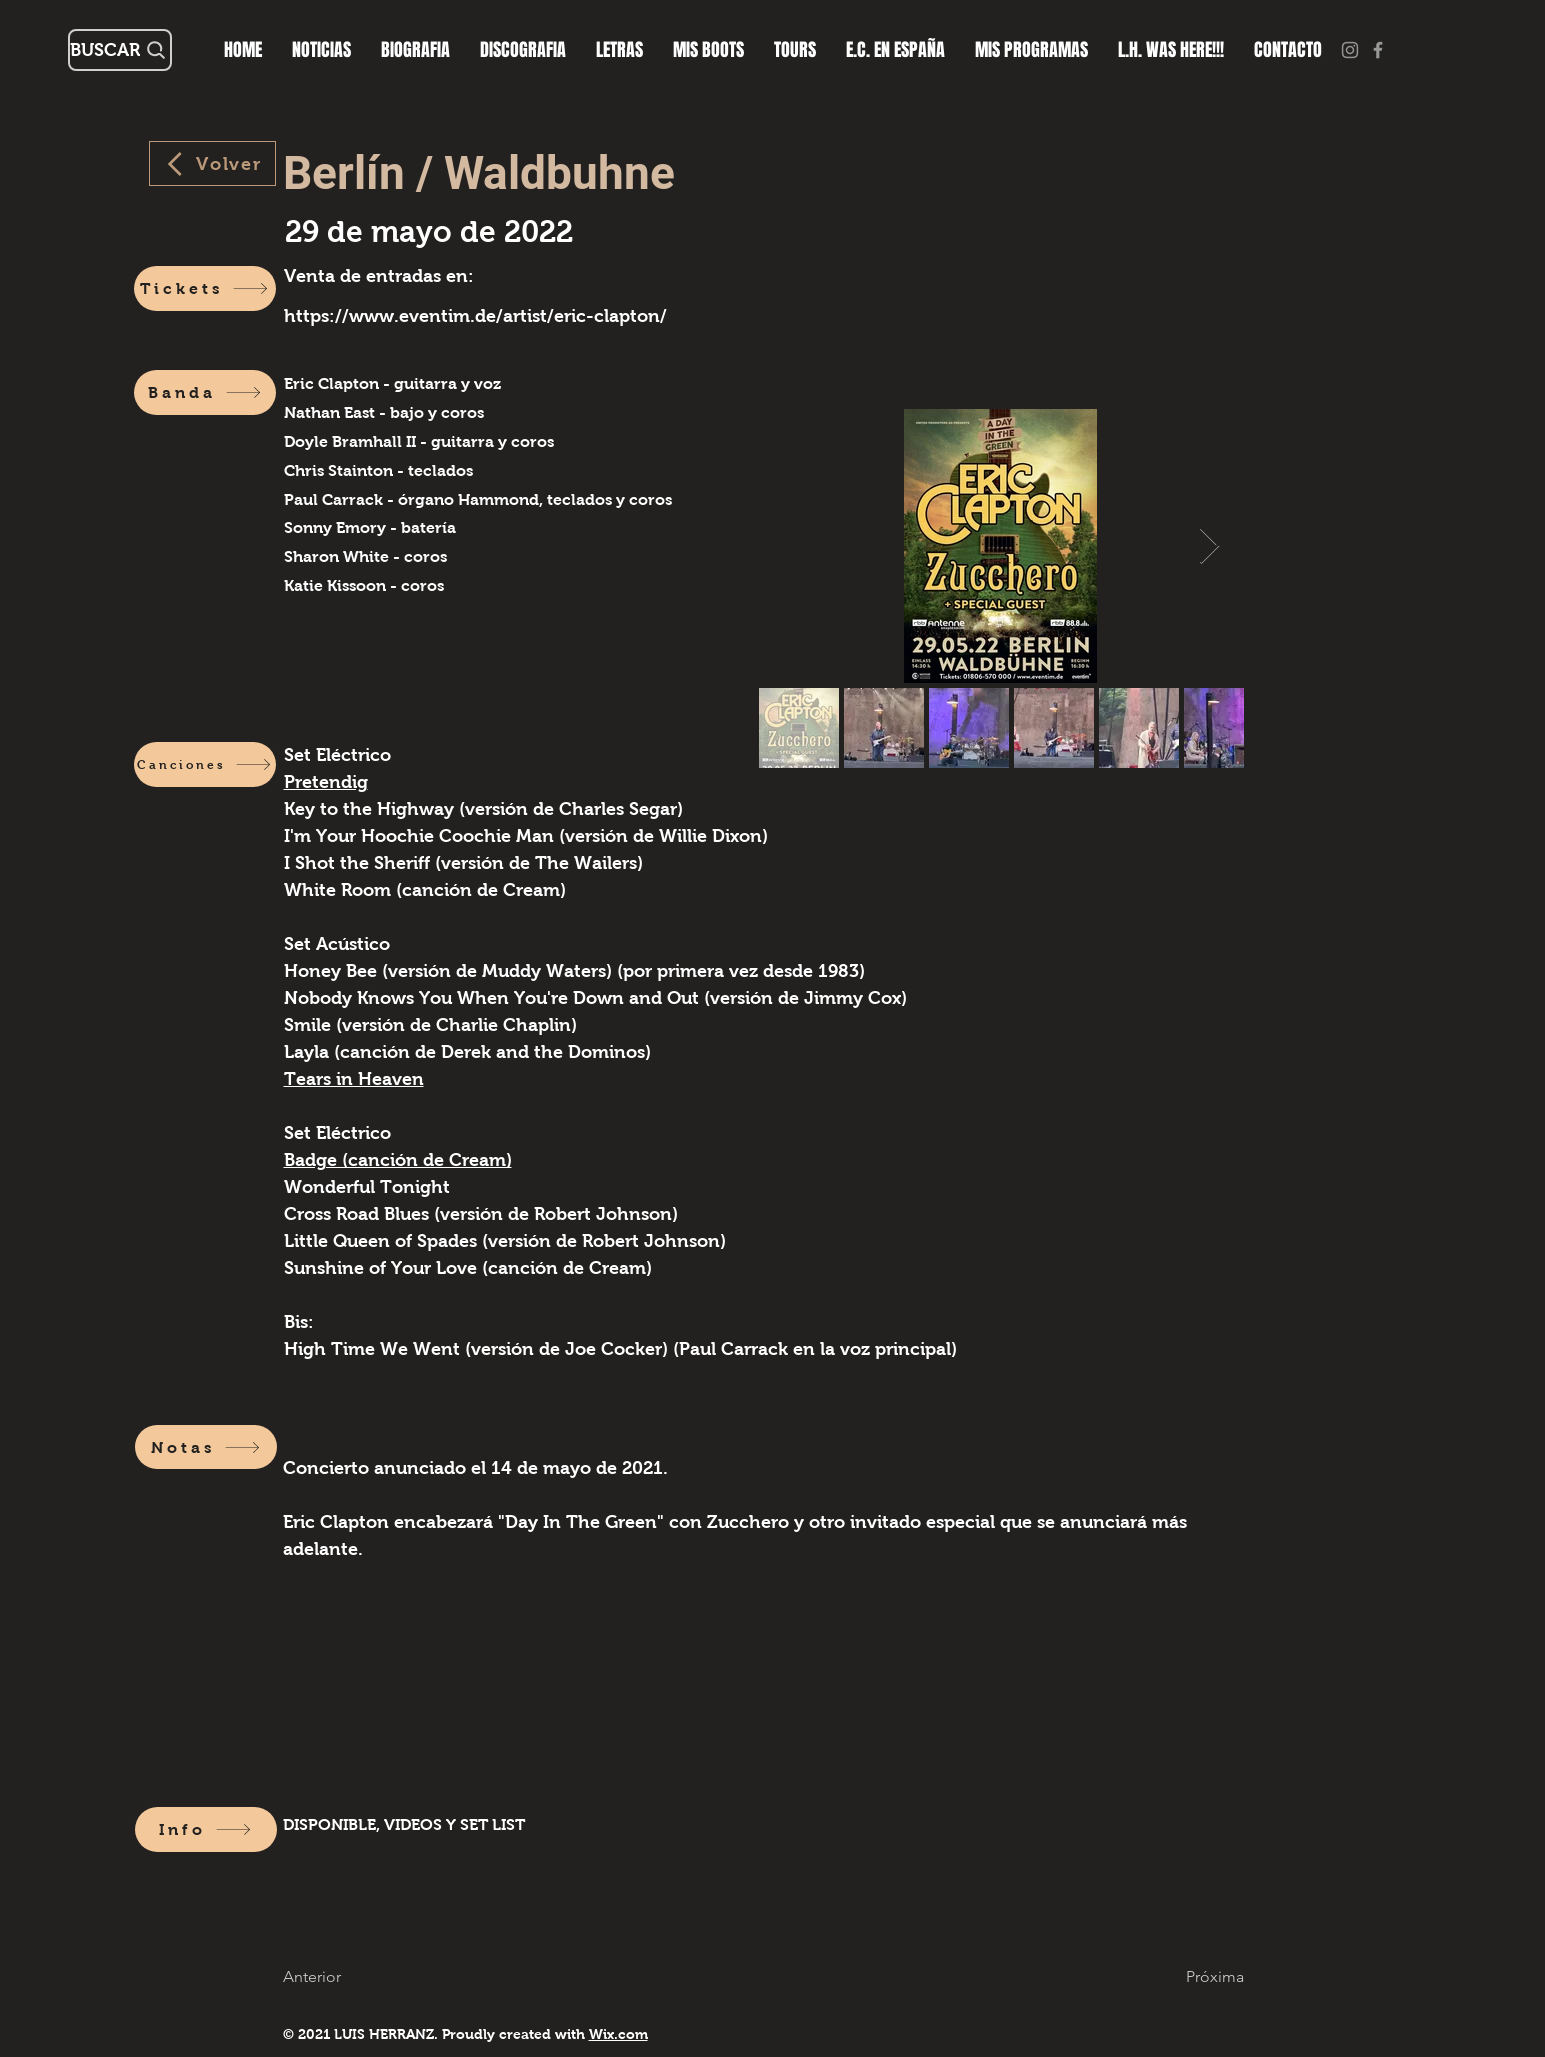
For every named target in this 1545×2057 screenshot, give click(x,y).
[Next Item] (1209, 546)
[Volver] (212, 163)
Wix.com (618, 2034)
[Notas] (206, 1447)
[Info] (206, 1829)
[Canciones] (205, 764)
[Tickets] (205, 288)
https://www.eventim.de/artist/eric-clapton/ (475, 316)
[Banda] (205, 392)
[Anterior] (323, 1976)
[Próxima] (1203, 1976)
